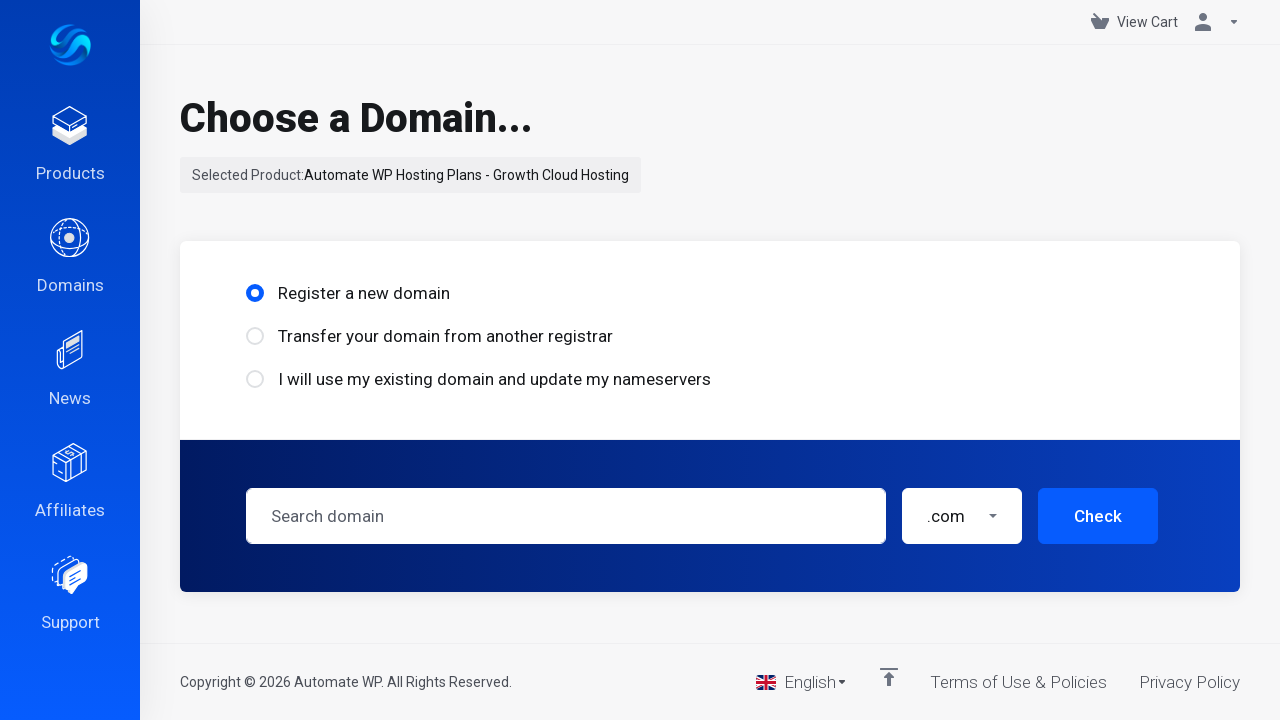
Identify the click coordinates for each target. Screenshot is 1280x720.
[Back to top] (889, 677)
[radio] (255, 293)
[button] (962, 516)
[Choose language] (802, 682)
